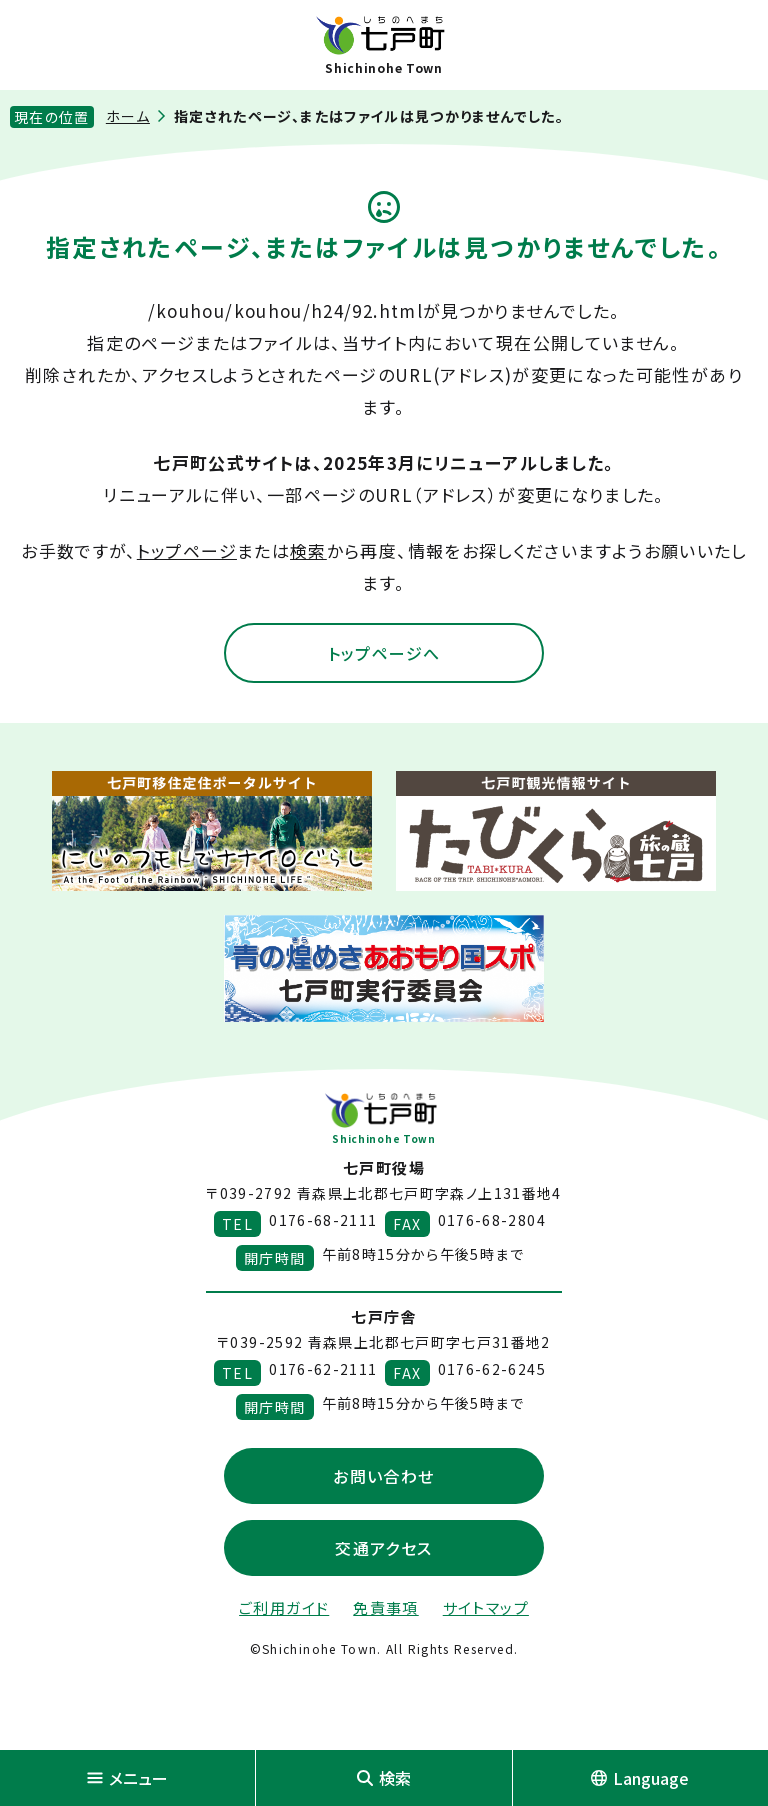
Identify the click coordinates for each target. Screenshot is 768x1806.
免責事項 (385, 1607)
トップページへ (384, 653)
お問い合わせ (383, 1476)
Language (640, 1778)
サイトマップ (486, 1607)
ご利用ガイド (284, 1607)
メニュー (127, 1778)
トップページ (187, 550)
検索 (308, 550)
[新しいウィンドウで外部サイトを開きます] (212, 831)
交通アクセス (383, 1548)
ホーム (128, 116)
